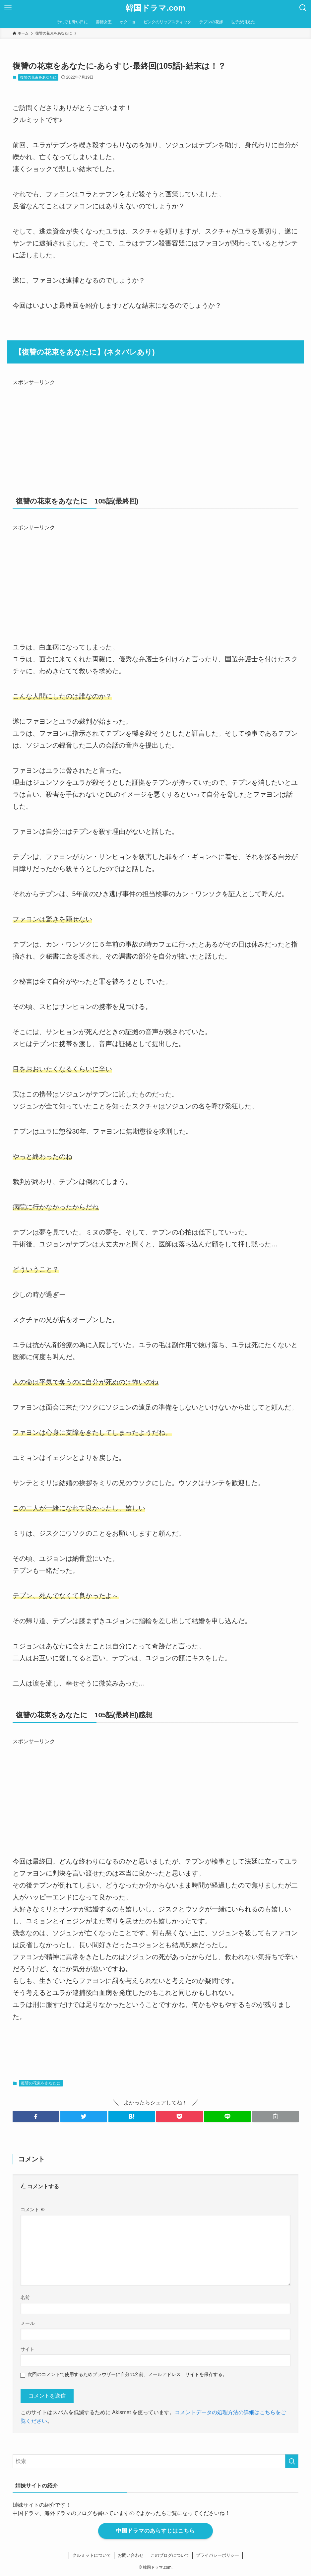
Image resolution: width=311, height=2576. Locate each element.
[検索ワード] (156, 2461)
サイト (27, 2349)
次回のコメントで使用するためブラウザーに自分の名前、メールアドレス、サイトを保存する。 (127, 2374)
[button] (36, 2116)
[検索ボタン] (303, 8)
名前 (25, 2297)
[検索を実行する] (291, 2461)
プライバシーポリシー (217, 2555)
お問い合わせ (131, 2555)
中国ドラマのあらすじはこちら (155, 2531)
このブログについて (169, 2555)
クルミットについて (91, 2555)
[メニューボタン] (8, 8)
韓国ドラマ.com (155, 8)
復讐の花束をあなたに (38, 77)
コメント (33, 2209)
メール (27, 2323)
